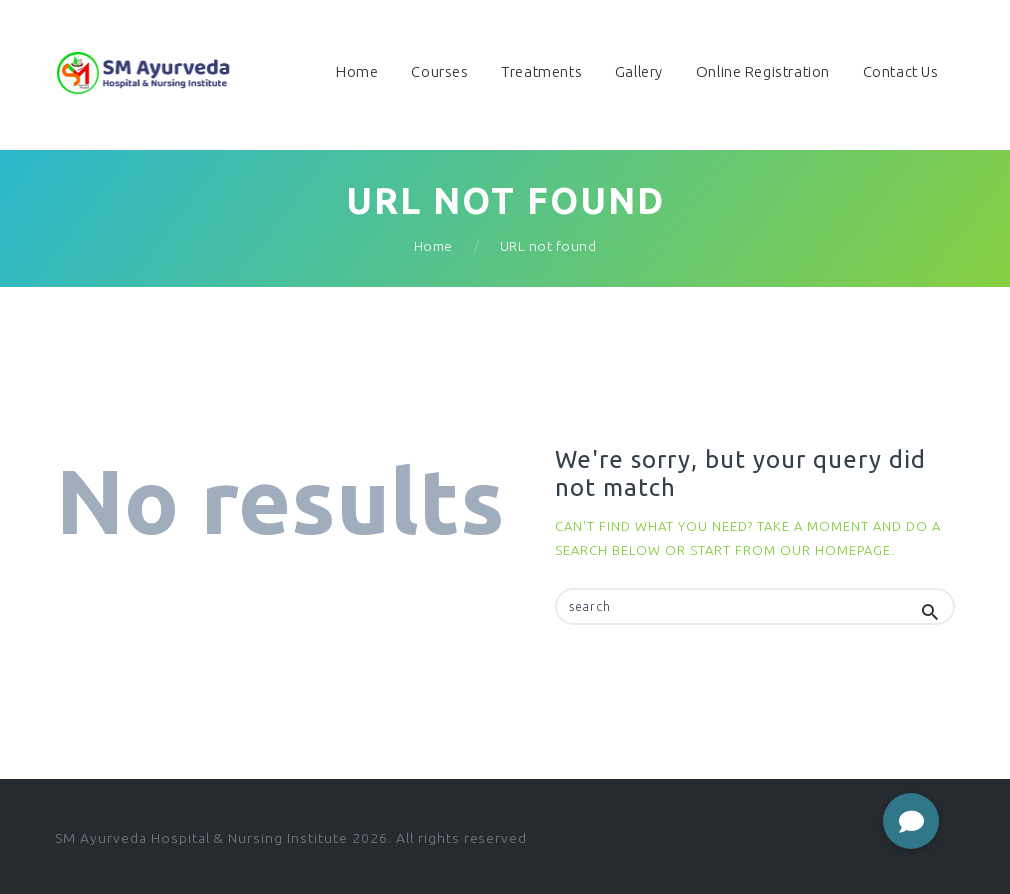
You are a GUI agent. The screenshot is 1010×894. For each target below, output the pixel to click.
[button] (911, 821)
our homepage (835, 550)
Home (433, 246)
